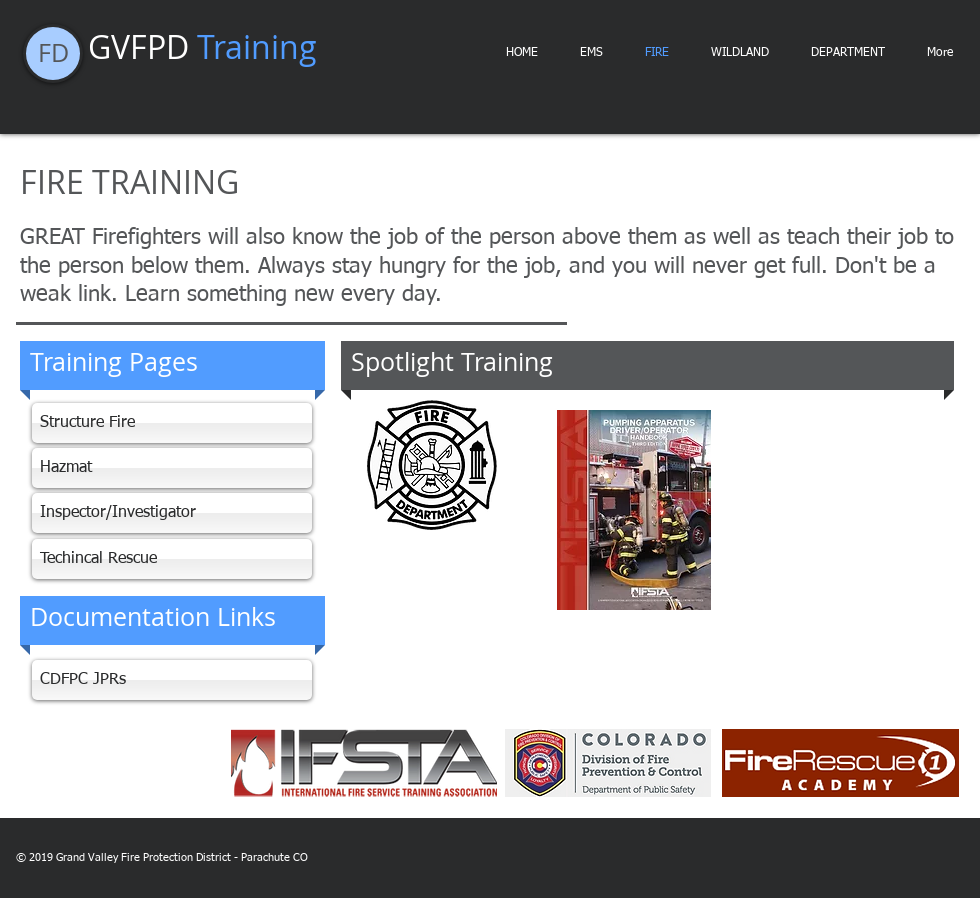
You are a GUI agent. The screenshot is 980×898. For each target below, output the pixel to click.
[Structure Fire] (172, 423)
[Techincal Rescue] (172, 559)
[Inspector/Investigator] (172, 513)
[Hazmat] (172, 468)
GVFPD (202, 46)
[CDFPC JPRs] (172, 680)
